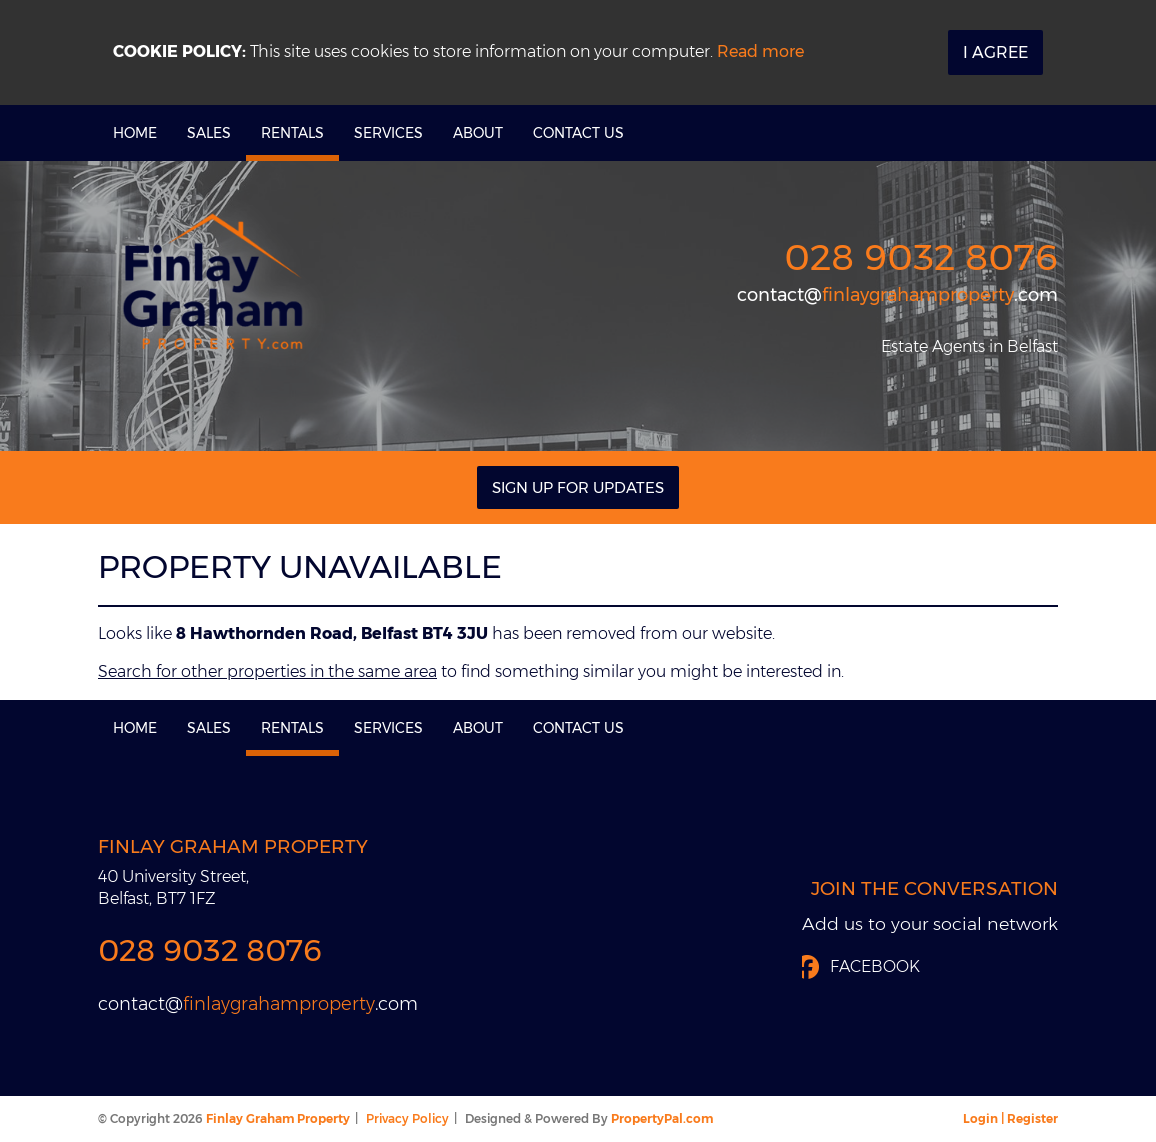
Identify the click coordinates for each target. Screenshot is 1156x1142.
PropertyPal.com (662, 1118)
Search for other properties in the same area (267, 671)
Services (388, 133)
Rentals (292, 133)
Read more (760, 51)
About (478, 133)
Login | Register (1010, 1118)
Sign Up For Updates (578, 487)
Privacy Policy (407, 1118)
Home (135, 133)
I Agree (995, 52)
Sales (209, 133)
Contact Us (578, 133)
